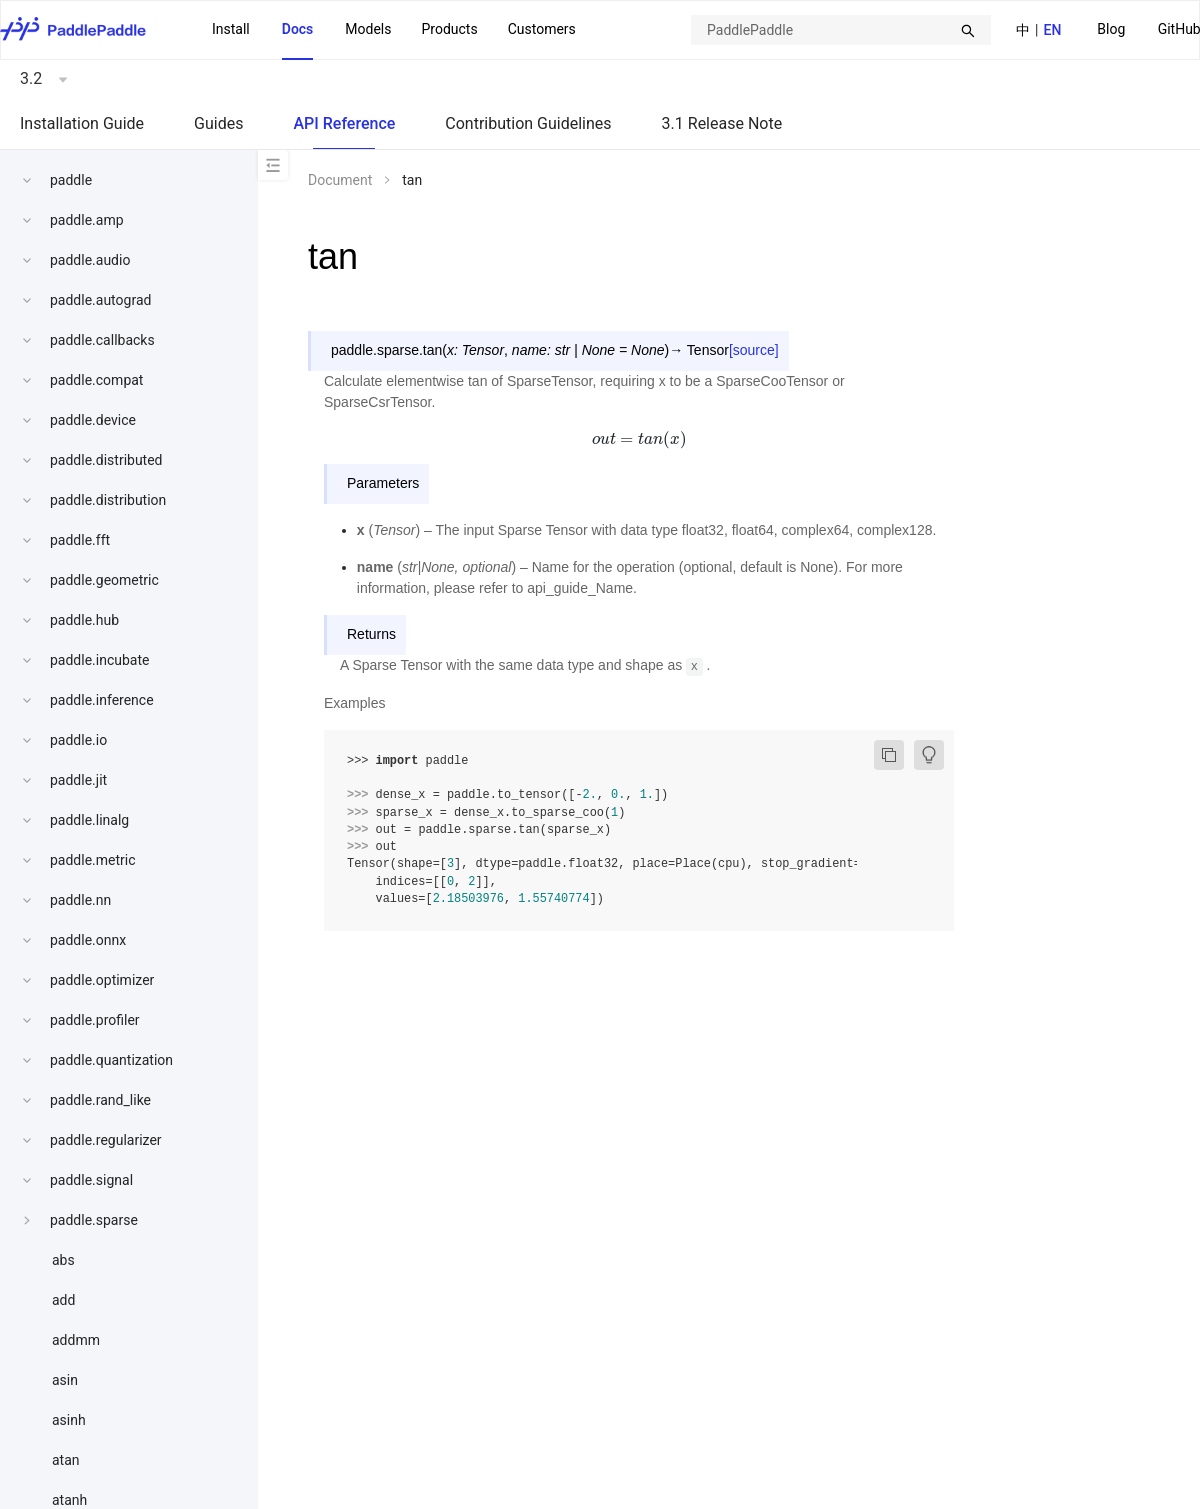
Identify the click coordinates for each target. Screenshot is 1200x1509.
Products (449, 29)
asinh (69, 1420)
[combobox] (841, 30)
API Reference (344, 123)
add (63, 1300)
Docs (298, 29)
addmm (76, 1340)
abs (63, 1260)
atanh (69, 1500)
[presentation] (638, 439)
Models (368, 29)
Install (231, 29)
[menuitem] (1111, 30)
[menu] (394, 30)
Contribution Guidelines (528, 123)
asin (65, 1380)
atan (66, 1460)
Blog (1111, 29)
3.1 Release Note (722, 123)
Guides (218, 123)
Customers (542, 29)
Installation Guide (82, 123)
